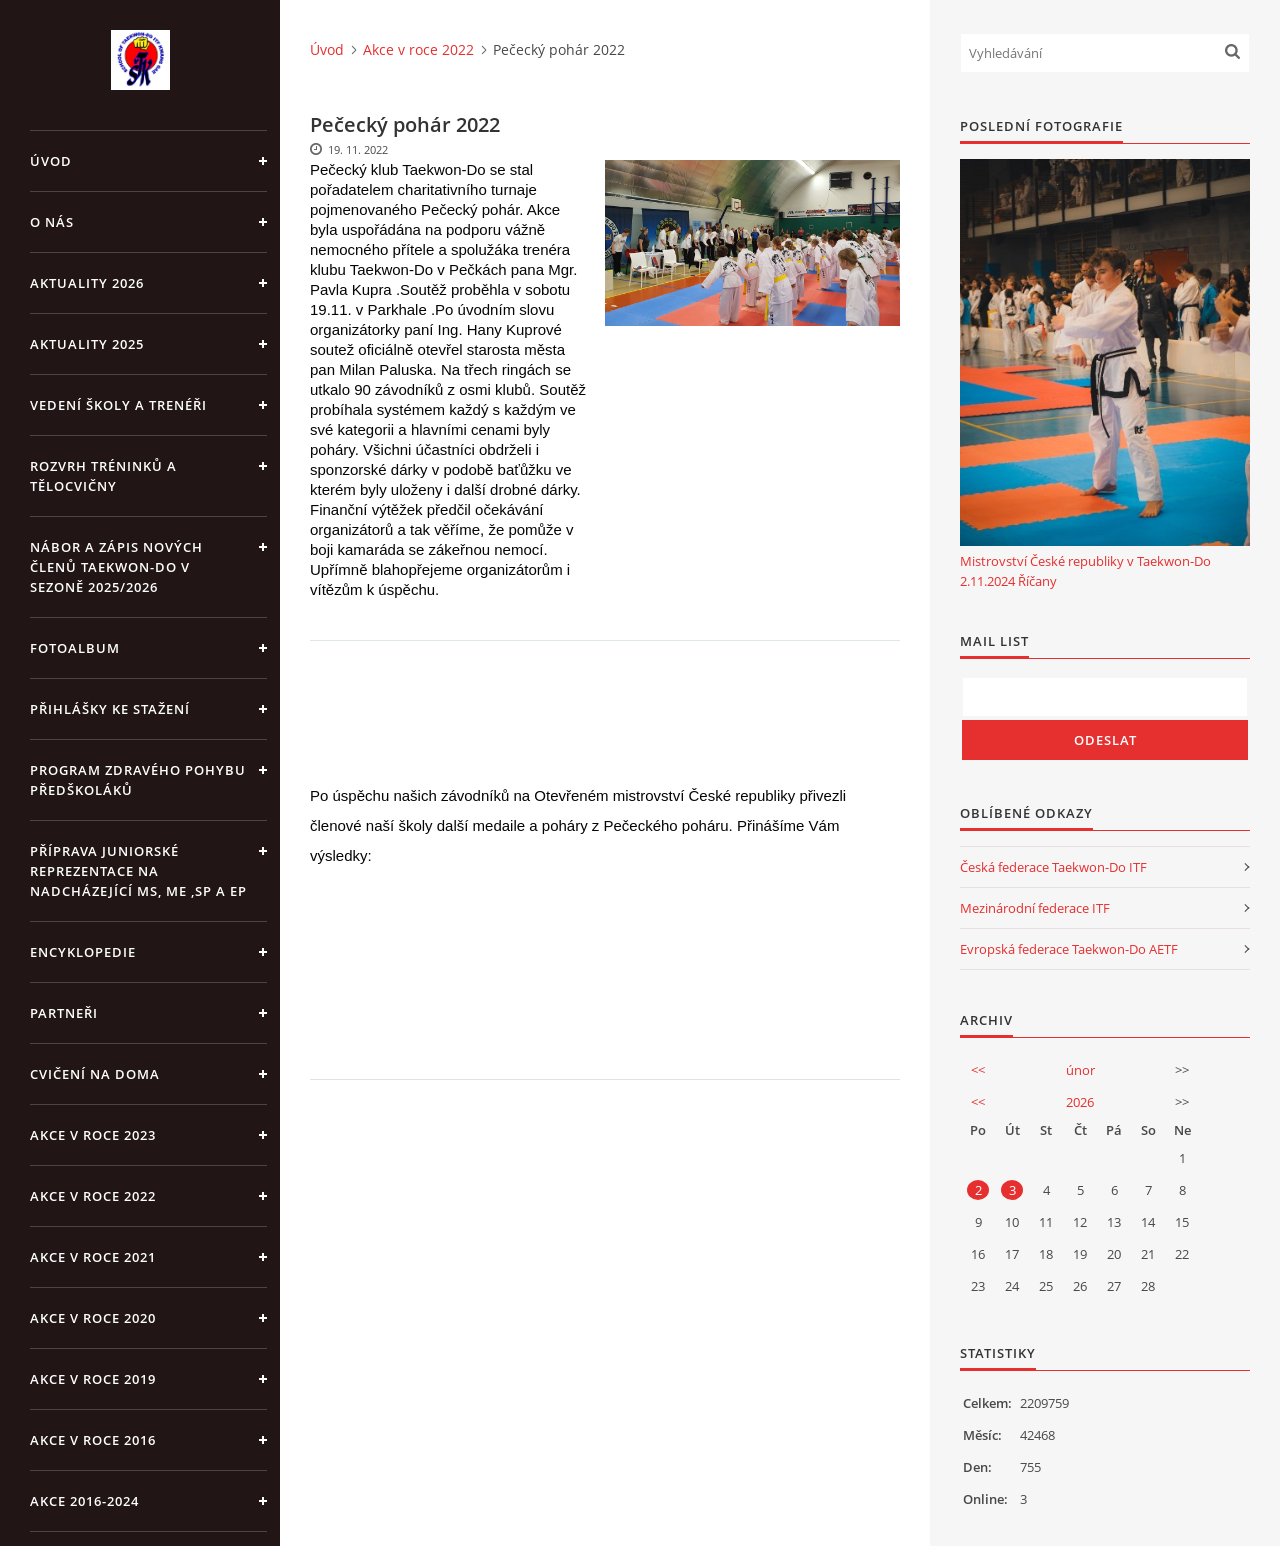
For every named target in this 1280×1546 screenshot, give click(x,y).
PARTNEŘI (64, 1013)
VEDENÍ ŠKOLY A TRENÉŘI (118, 405)
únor (1080, 1070)
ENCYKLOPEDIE (83, 952)
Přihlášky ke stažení (110, 709)
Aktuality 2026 (87, 283)
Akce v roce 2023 (93, 1135)
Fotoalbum (75, 648)
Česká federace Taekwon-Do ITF (1053, 867)
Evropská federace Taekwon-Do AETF (1069, 949)
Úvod (51, 161)
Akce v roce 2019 (93, 1379)
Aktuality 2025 (87, 344)
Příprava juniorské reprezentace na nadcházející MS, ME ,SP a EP (138, 871)
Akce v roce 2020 (93, 1318)
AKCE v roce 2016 (93, 1440)
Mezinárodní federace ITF (1035, 908)
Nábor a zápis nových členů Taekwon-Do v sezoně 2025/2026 (116, 567)
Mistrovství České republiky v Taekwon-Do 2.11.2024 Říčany (1085, 571)
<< (978, 1070)
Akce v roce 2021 (93, 1257)
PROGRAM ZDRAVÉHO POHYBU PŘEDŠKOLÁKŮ (138, 780)
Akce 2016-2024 (84, 1501)
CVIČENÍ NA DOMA (95, 1074)
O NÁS (52, 222)
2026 (1080, 1102)
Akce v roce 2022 (93, 1196)
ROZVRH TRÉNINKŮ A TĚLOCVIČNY (103, 476)
